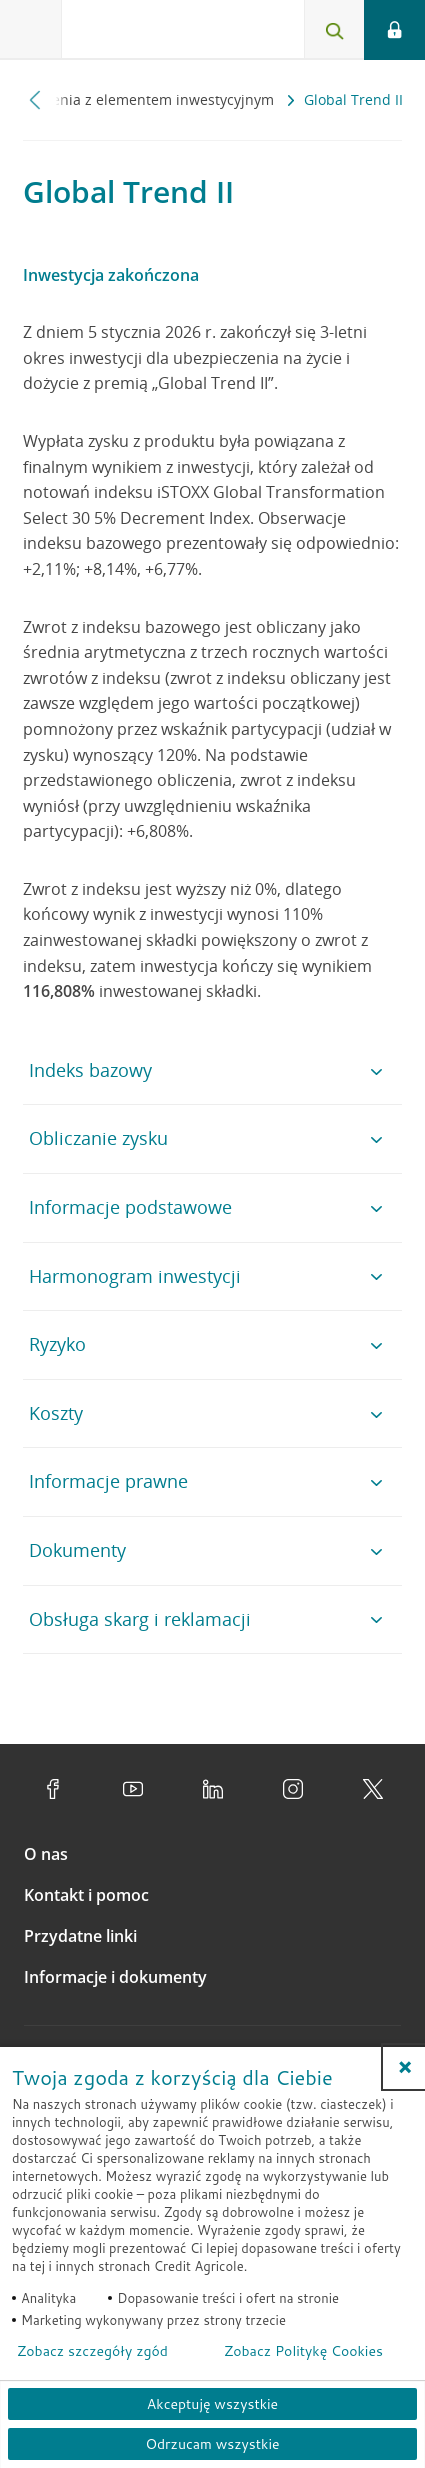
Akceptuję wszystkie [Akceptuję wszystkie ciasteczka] (212, 2404)
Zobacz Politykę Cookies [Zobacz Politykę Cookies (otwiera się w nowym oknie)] (303, 2351)
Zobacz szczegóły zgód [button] (92, 2351)
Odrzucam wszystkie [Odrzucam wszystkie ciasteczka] (212, 2444)
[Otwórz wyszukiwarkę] (334, 30)
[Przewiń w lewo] (35, 99)
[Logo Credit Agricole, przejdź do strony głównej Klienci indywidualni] (135, 33)
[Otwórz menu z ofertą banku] (31, 30)
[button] (405, 2067)
